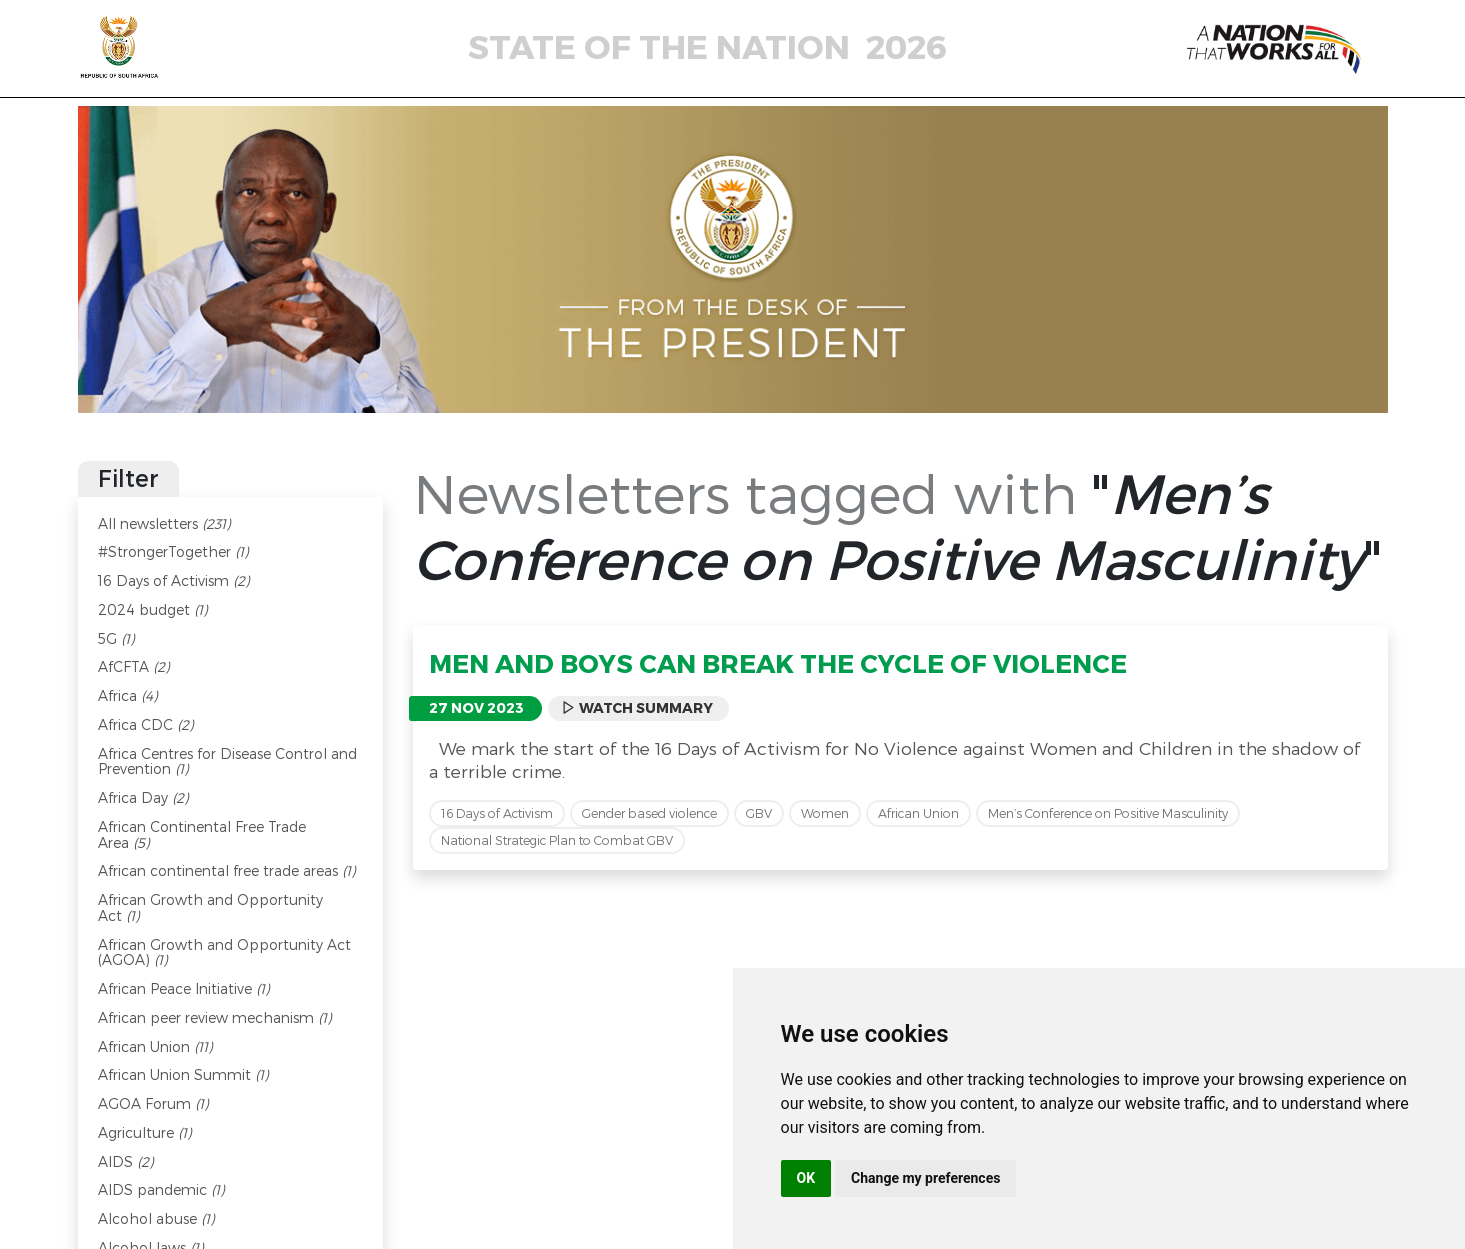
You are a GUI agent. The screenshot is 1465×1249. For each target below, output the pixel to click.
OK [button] (806, 1178)
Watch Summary (637, 708)
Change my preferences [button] (925, 1178)
